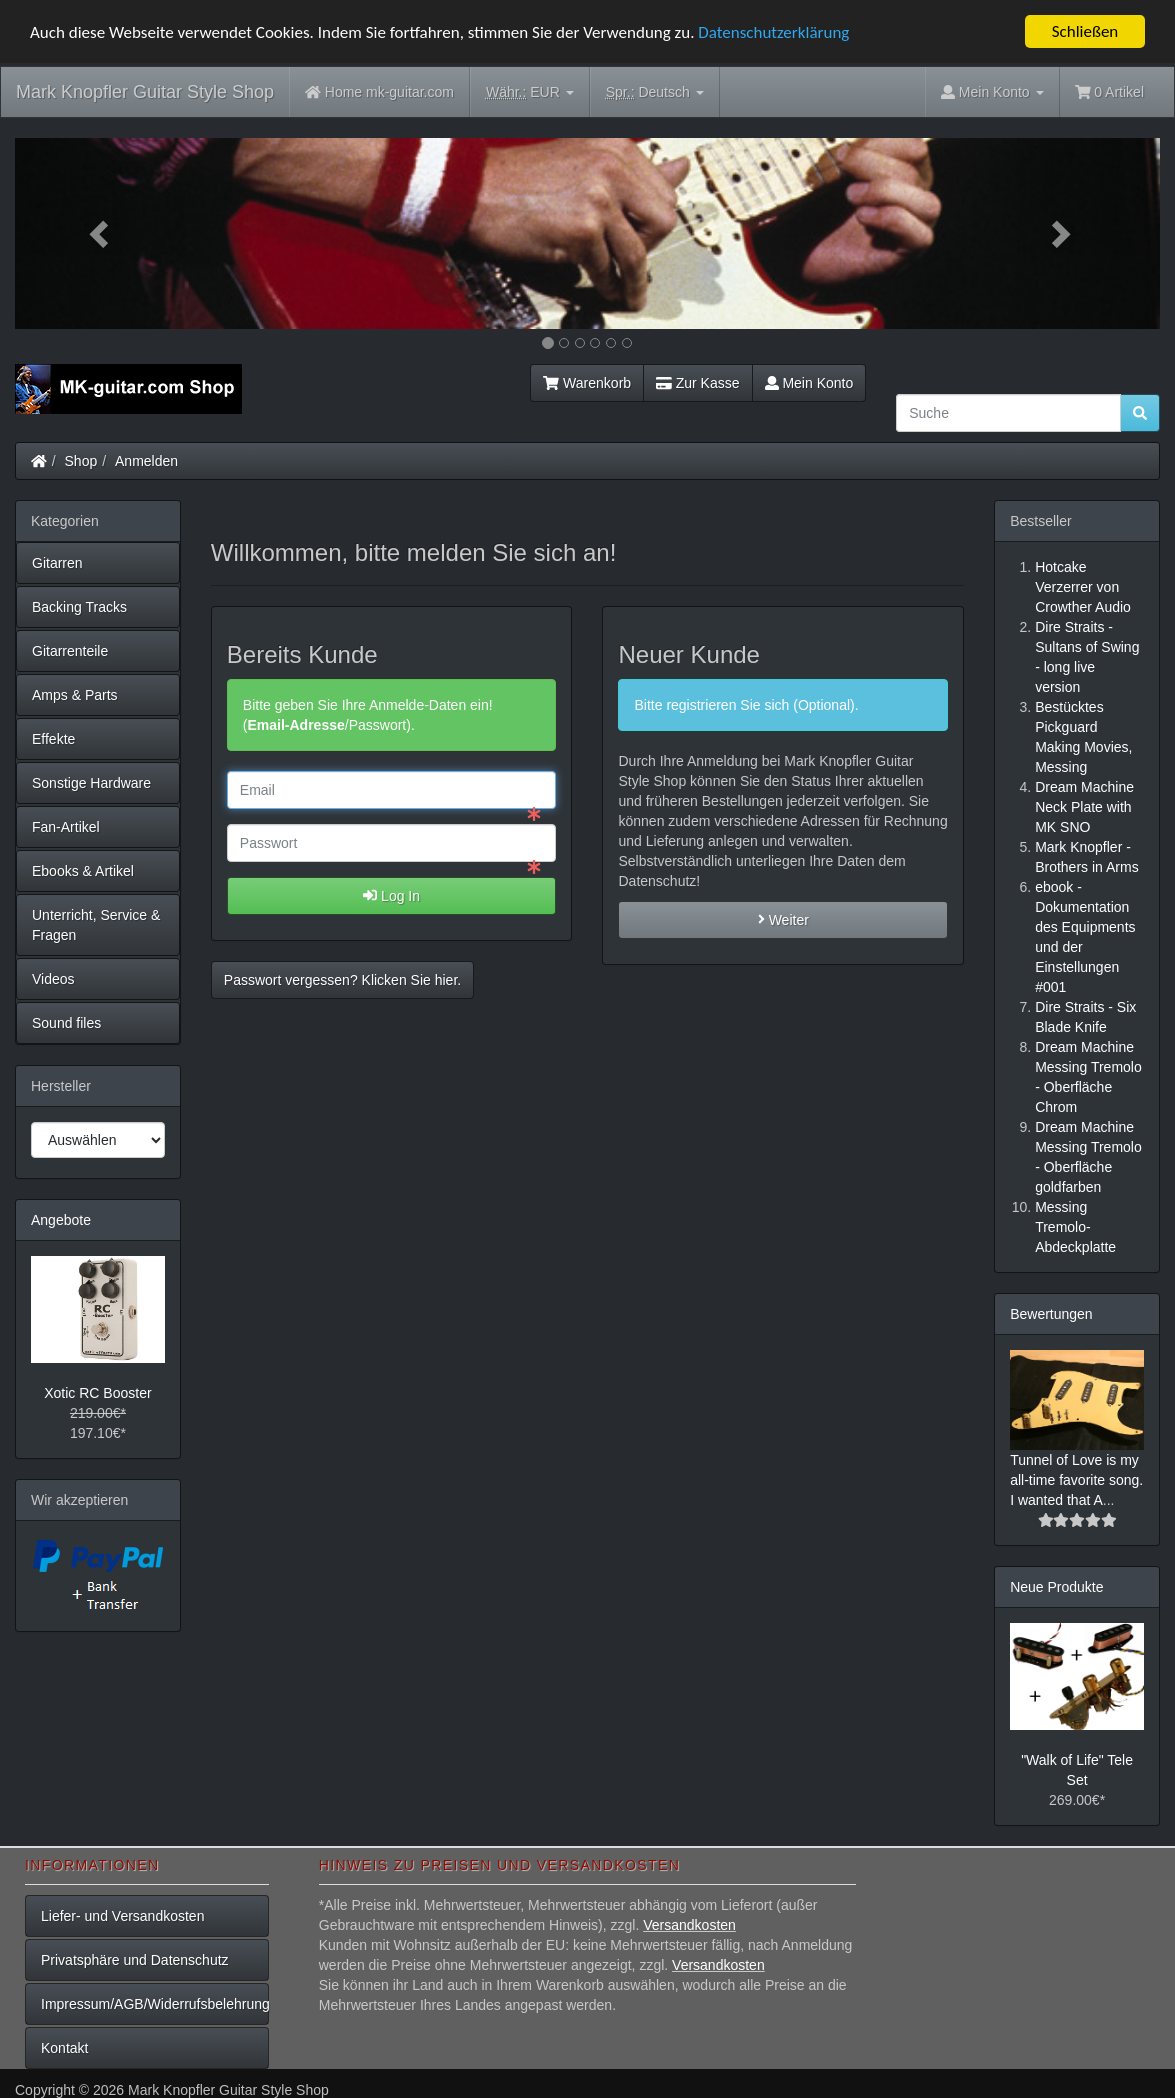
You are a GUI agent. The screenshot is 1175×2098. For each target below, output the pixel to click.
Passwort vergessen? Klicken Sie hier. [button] (342, 980)
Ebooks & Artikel (83, 871)
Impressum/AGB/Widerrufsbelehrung (155, 2004)
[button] (101, 233)
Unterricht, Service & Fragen (96, 925)
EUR (530, 92)
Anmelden (146, 461)
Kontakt (64, 2048)
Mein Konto (809, 383)
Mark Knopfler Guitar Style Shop (145, 92)
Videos (53, 979)
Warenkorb (587, 383)
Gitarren (57, 563)
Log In (391, 896)
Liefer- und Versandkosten (122, 1916)
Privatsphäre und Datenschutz (135, 1960)
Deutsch (655, 92)
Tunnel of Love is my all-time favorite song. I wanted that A (1076, 1480)
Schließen (1085, 31)
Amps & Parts (75, 695)
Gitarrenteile (70, 651)
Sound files (66, 1023)
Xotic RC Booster (97, 1393)
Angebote (61, 1220)
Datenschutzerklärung (773, 32)
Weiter (783, 920)
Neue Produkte (1056, 1587)
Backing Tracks (79, 607)
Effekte (53, 739)
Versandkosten (689, 1925)
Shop (81, 461)
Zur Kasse (697, 383)
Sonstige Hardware (91, 783)
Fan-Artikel (66, 827)
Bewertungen (1051, 1314)
